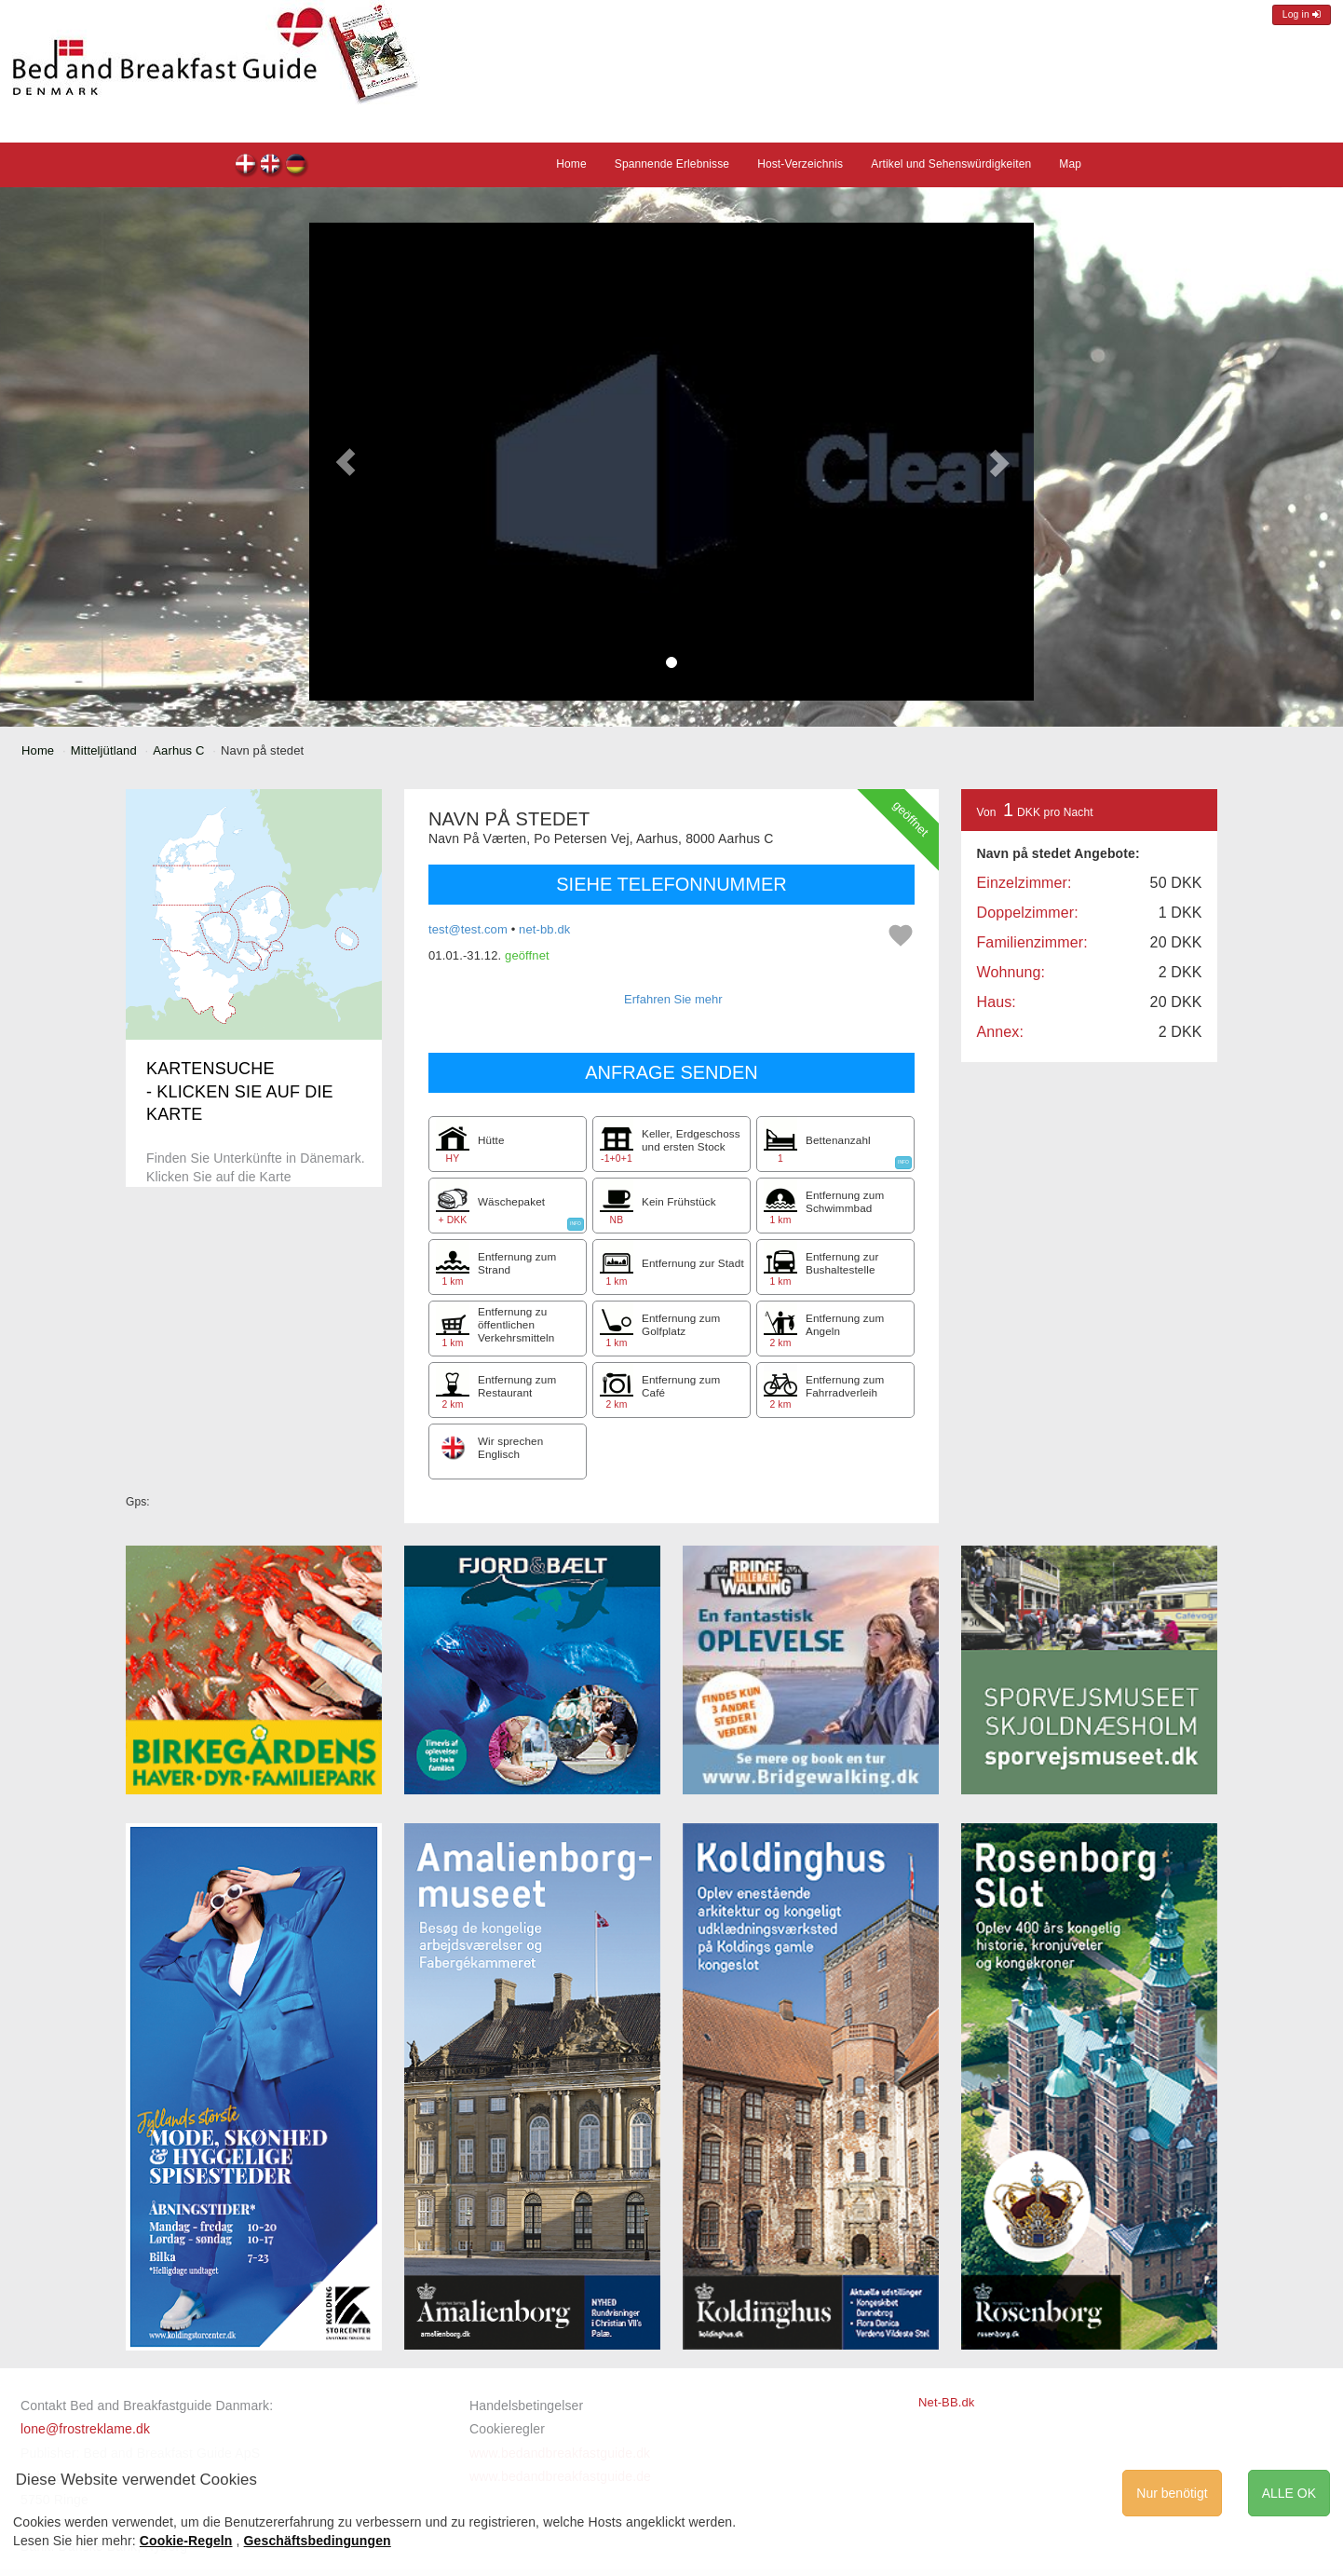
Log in (1301, 14)
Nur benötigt (1171, 2493)
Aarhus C (178, 750)
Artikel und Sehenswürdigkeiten (951, 163)
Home (571, 163)
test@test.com (468, 929)
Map (1070, 163)
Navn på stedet (246, 166)
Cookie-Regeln (186, 2540)
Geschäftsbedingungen (317, 2540)
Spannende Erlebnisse (672, 163)
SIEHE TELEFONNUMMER (671, 884)
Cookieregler (507, 2428)
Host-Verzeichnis (800, 163)
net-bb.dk (544, 929)
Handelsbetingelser (526, 2405)
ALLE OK (1289, 2493)
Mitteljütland (104, 750)
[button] (345, 462)
